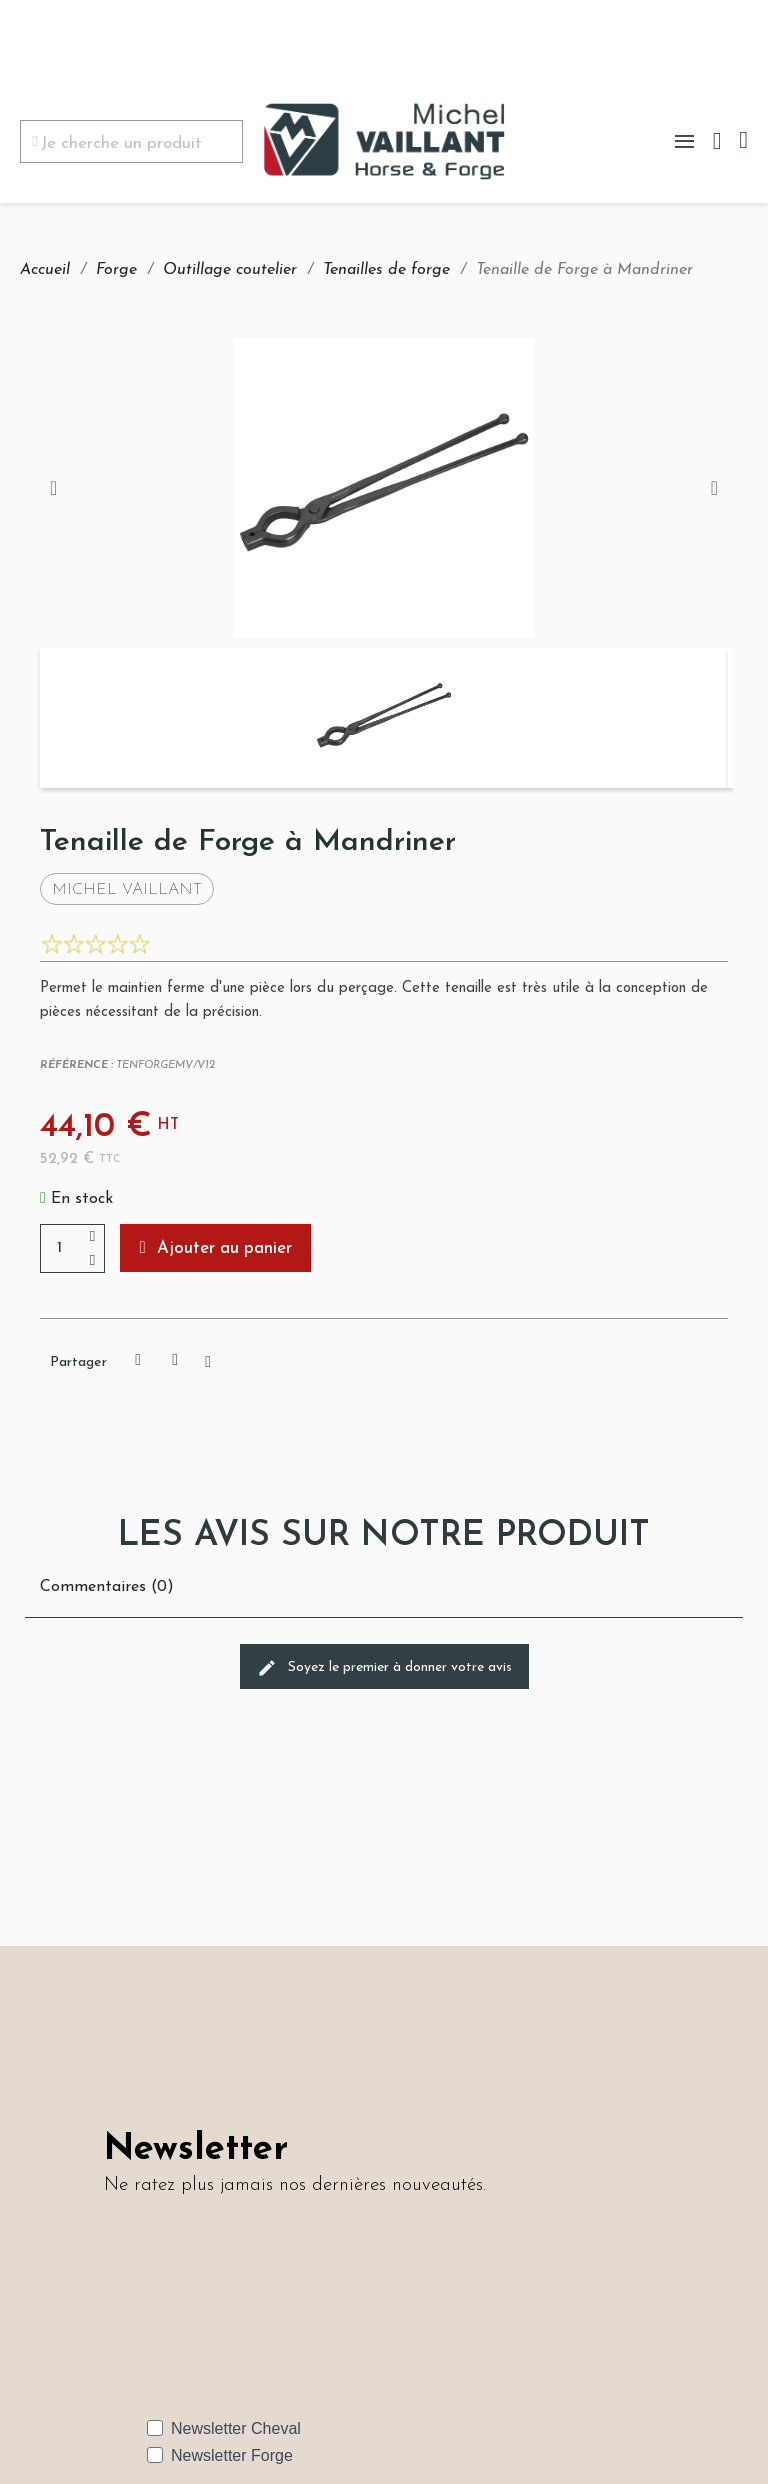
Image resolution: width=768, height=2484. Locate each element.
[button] (216, 1248)
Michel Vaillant (127, 890)
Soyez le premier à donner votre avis (384, 1668)
